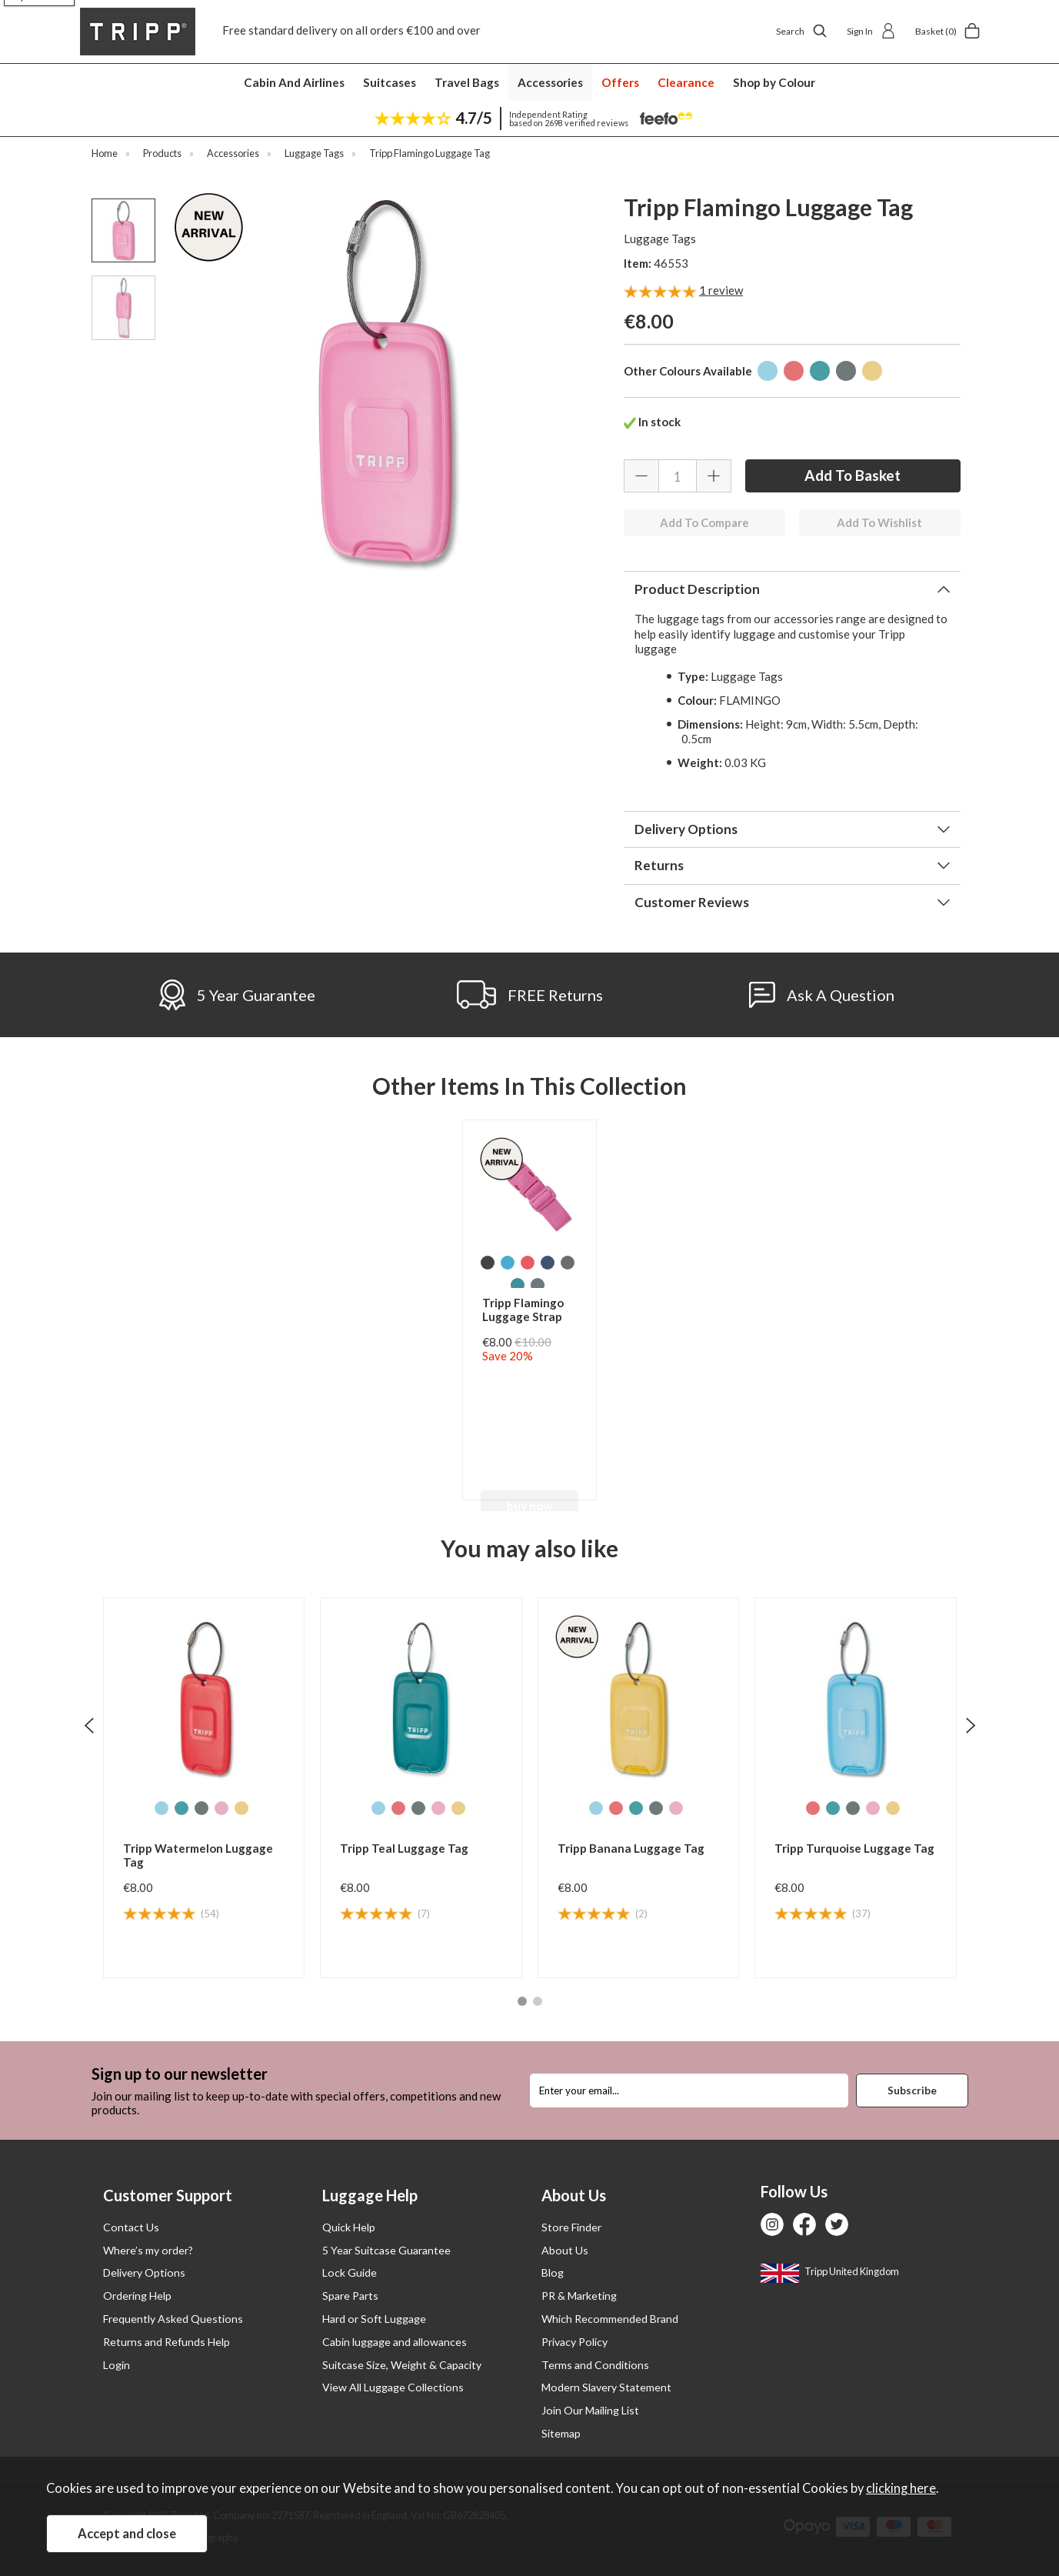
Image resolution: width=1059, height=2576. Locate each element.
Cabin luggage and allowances (394, 2341)
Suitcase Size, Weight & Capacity (401, 2364)
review (721, 290)
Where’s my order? (148, 2250)
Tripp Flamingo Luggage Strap (523, 1309)
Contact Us (131, 2227)
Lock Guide (349, 2272)
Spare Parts (350, 2295)
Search (802, 30)
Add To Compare (704, 522)
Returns (659, 865)
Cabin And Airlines (294, 82)
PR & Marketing (579, 2295)
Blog (552, 2272)
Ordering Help (137, 2295)
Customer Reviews (691, 902)
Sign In (871, 30)
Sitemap (561, 2433)
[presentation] (89, 1724)
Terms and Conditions (595, 2364)
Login (116, 2364)
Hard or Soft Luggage (374, 2318)
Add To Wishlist (879, 522)
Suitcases (389, 82)
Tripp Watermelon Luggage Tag (198, 1855)
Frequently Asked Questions (173, 2318)
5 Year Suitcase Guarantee (386, 2250)
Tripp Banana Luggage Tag (631, 1848)
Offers (620, 82)
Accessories (550, 82)
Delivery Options (686, 829)
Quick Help (348, 2227)
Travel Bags (467, 82)
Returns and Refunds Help (166, 2341)
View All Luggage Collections (393, 2387)
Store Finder (571, 2227)
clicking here (901, 2488)
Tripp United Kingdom (830, 2271)
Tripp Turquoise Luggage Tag (854, 1848)
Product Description (697, 589)
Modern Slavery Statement (606, 2387)
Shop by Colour (774, 82)
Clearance (686, 82)
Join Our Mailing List (590, 2410)
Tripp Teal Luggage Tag (404, 1848)
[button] (522, 2001)
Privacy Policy (574, 2341)
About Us (564, 2250)
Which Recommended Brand (609, 2318)
